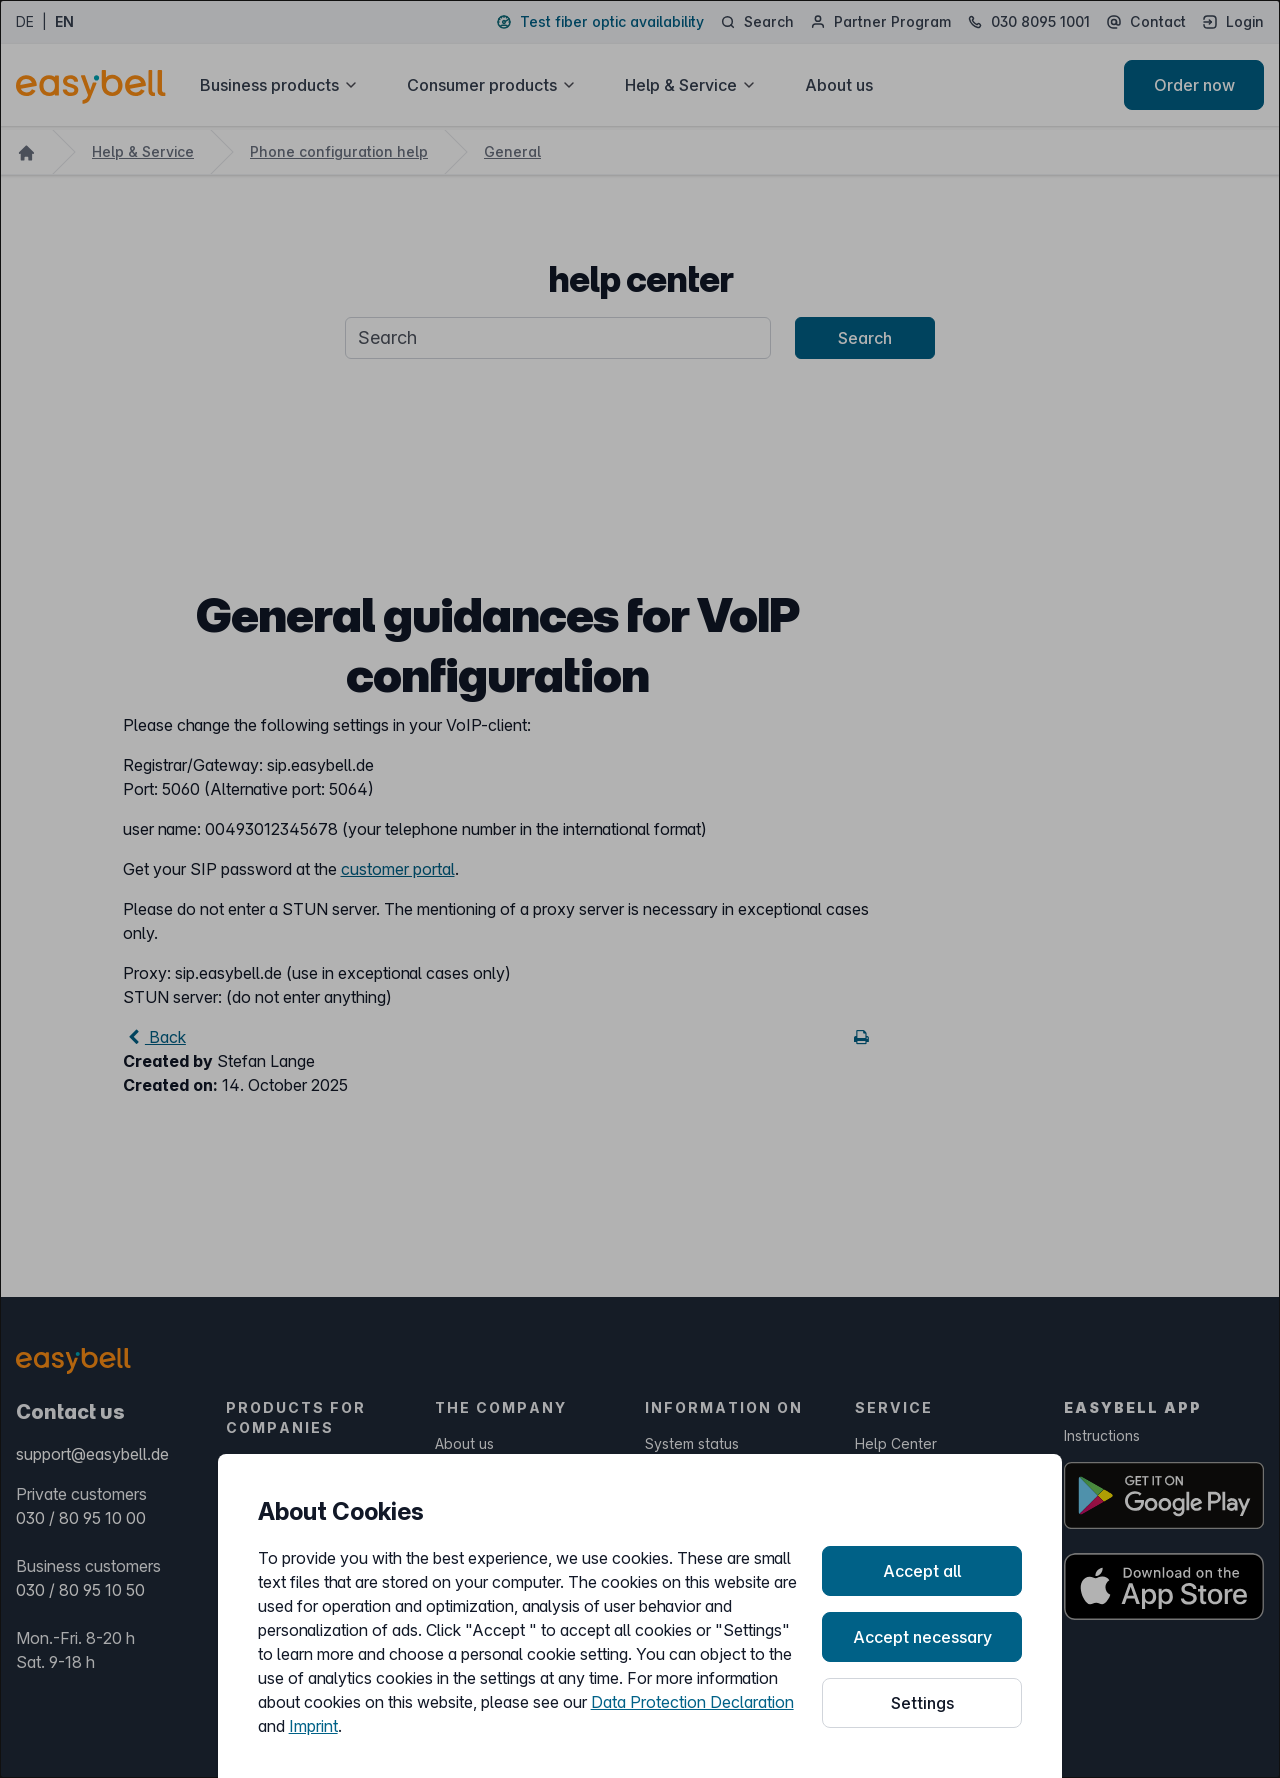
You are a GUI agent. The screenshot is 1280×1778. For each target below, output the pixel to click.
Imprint (313, 1726)
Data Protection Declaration (692, 1702)
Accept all (922, 1571)
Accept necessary (922, 1637)
